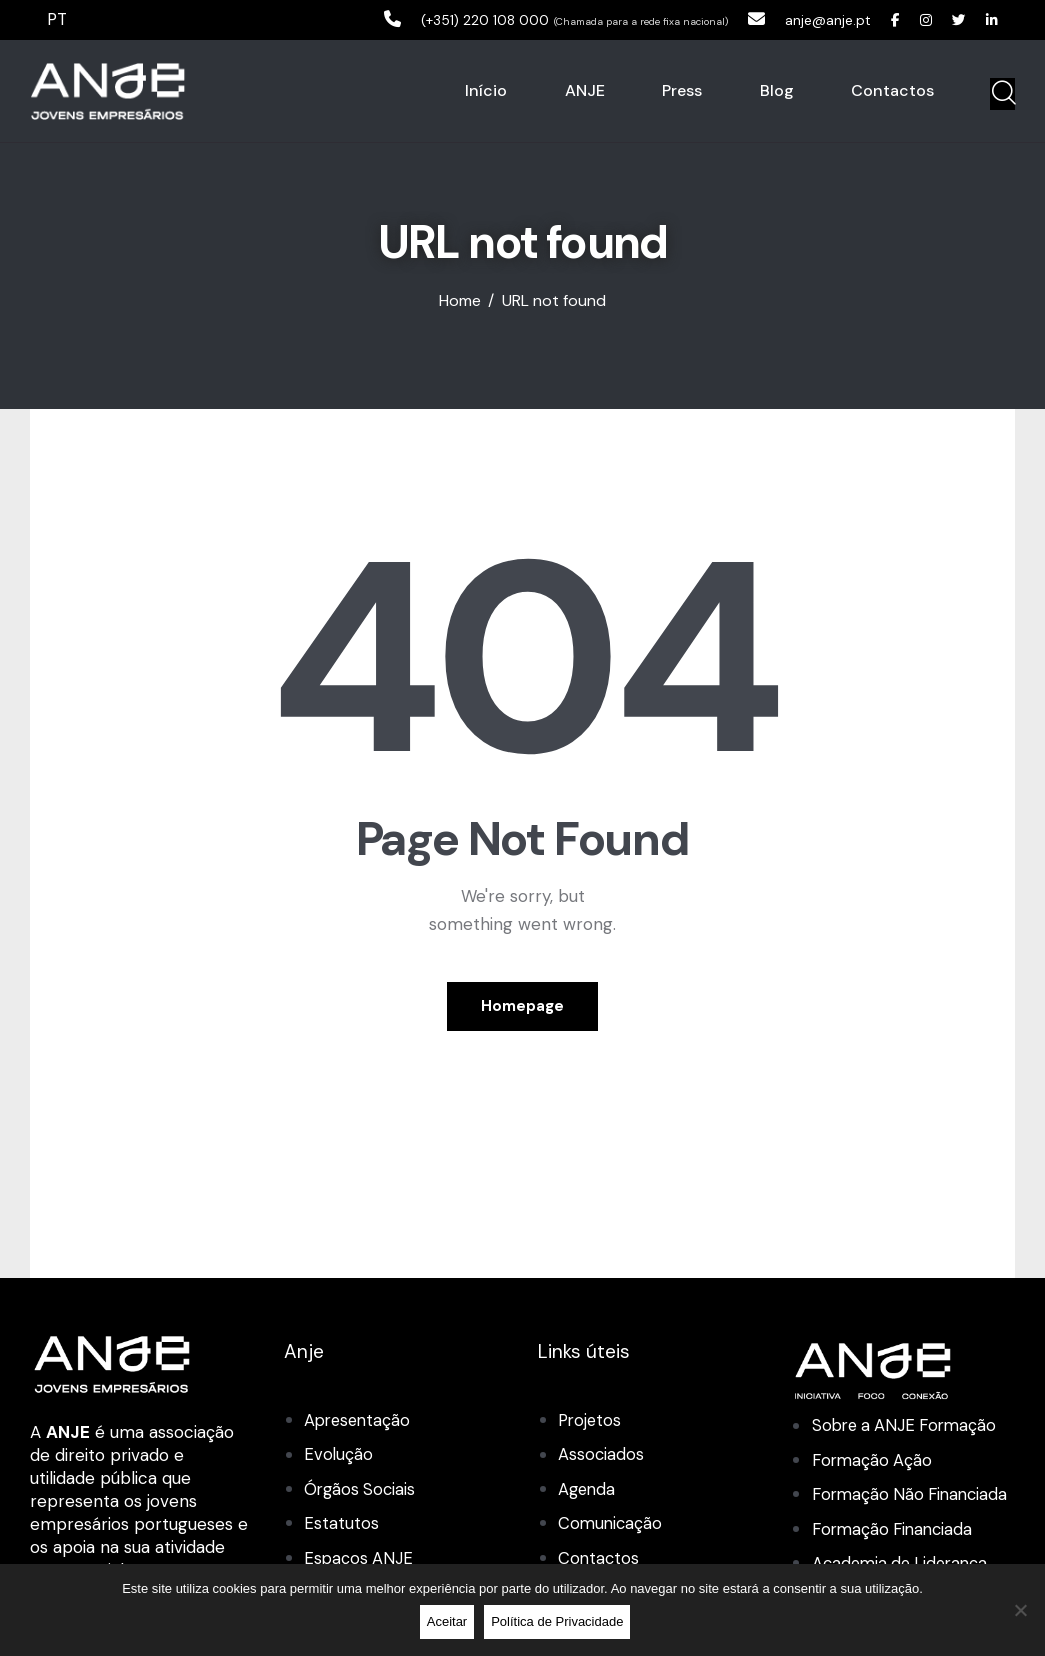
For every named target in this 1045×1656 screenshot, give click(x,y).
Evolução (339, 1456)
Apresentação (359, 1422)
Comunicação (611, 1524)
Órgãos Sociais (361, 1490)
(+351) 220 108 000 (445, 19)
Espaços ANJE (359, 1559)
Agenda (588, 1490)
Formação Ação (874, 1461)
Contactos (599, 1559)
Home (460, 303)
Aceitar (449, 1623)
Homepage (522, 1007)
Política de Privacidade (560, 1623)
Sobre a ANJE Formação (908, 1427)
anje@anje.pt (809, 19)
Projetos (591, 1422)
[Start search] (1002, 95)
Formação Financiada (896, 1558)
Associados (601, 1456)
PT (58, 19)
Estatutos (341, 1524)
